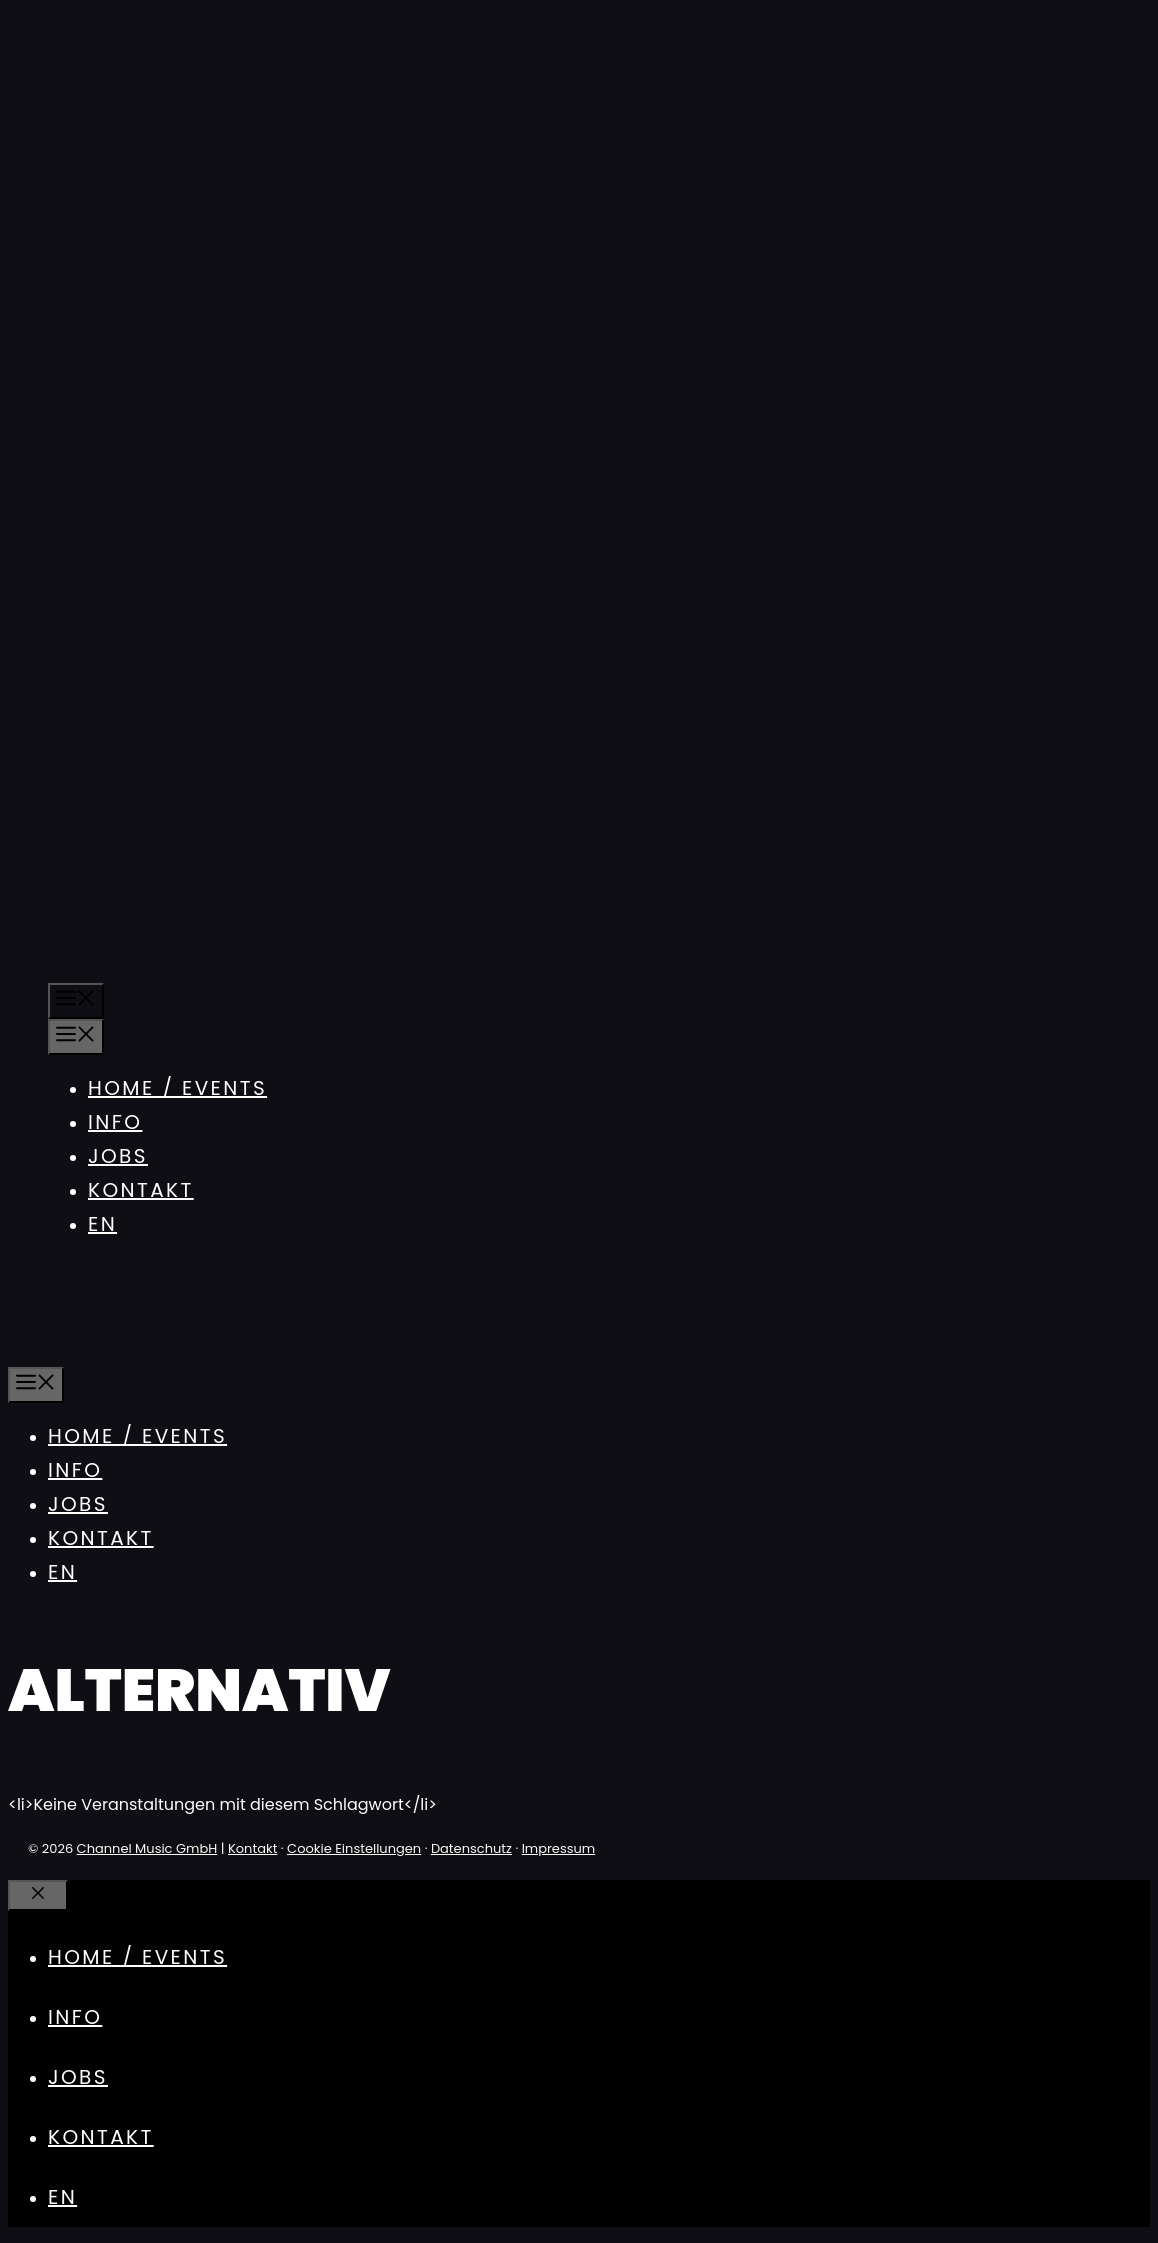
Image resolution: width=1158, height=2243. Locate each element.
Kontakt (141, 1190)
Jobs (118, 1156)
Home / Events (177, 1088)
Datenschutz (471, 1848)
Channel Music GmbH (147, 1848)
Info (115, 1122)
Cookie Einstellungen (354, 1848)
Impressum (559, 1848)
